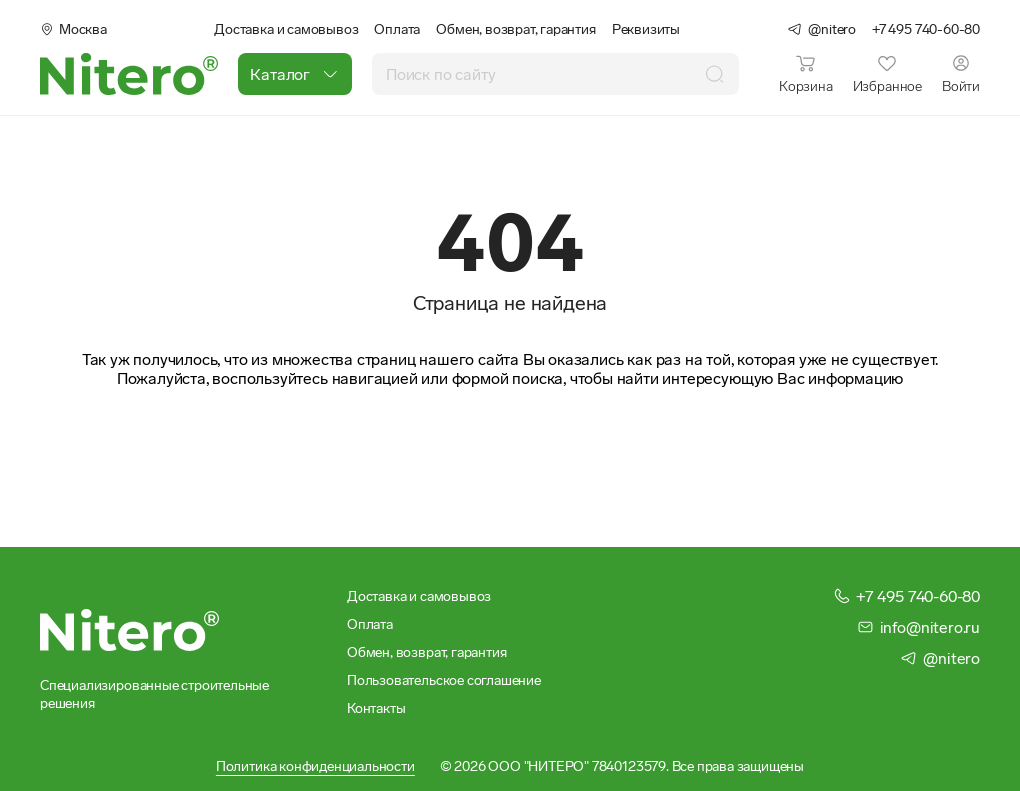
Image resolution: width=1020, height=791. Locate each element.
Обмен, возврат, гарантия (515, 29)
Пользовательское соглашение (444, 680)
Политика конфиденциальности (315, 766)
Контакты (376, 708)
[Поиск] (714, 73)
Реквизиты (646, 29)
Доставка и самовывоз (286, 29)
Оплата (397, 29)
